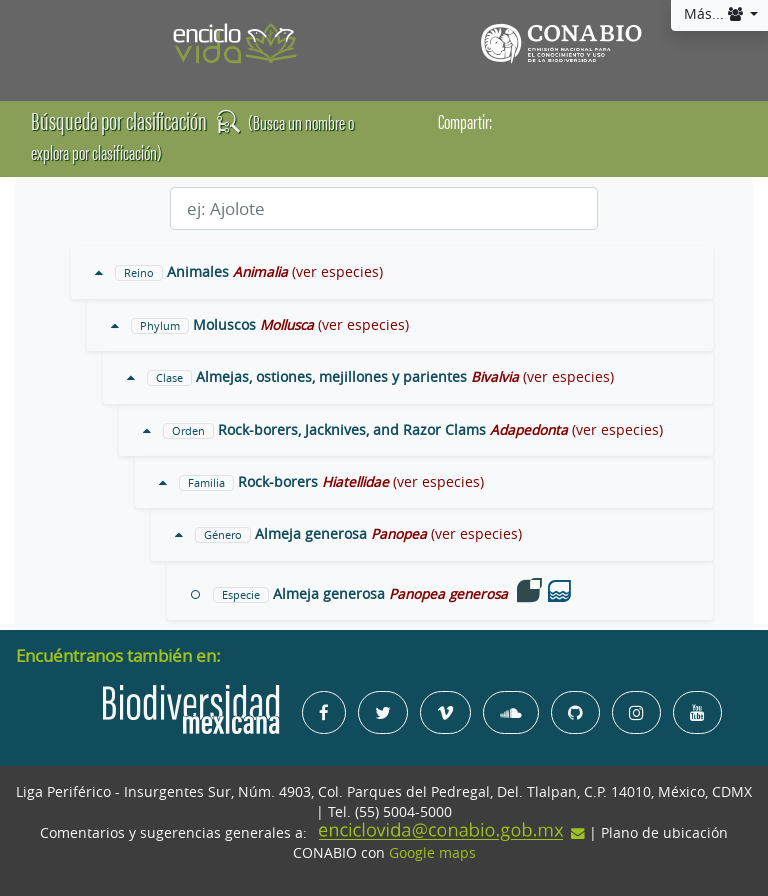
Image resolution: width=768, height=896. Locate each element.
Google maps (432, 853)
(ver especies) (337, 272)
